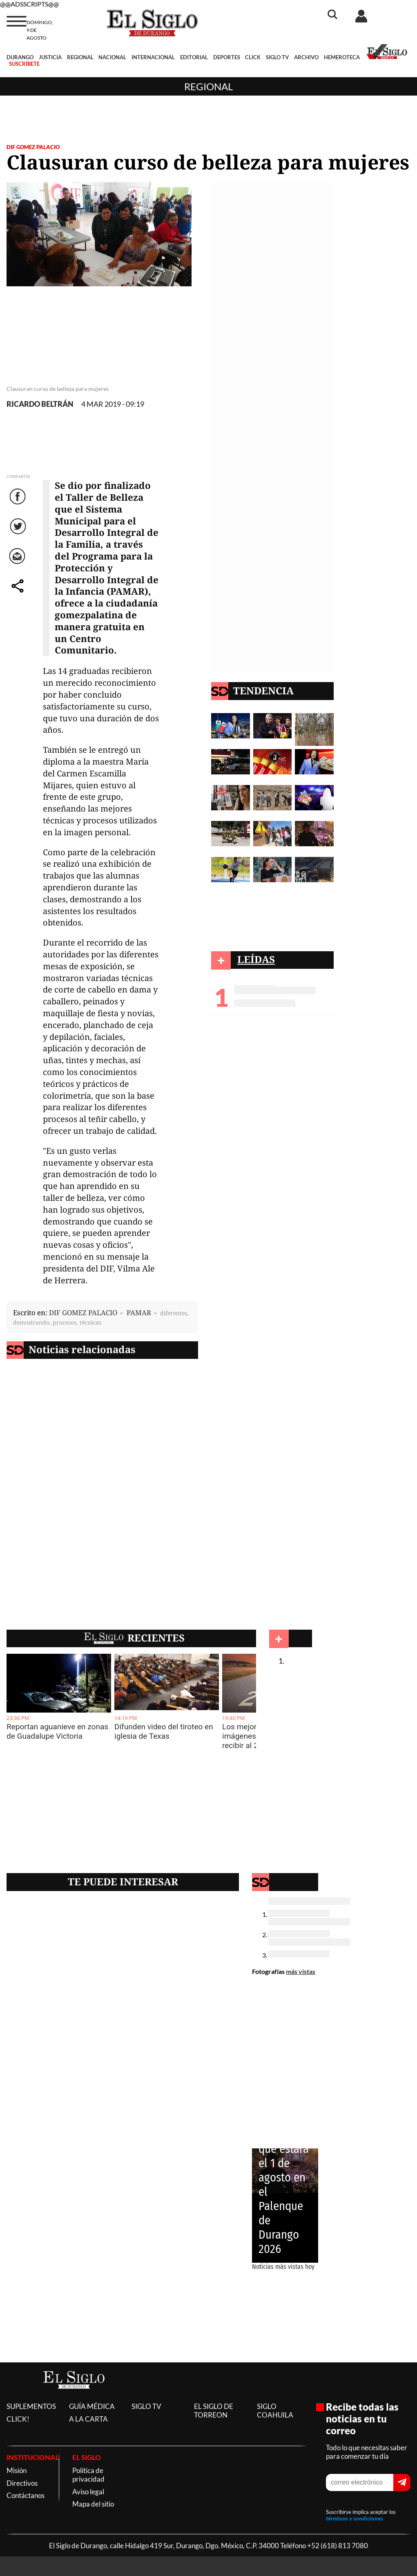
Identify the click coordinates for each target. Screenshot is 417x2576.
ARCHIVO (306, 57)
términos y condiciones (354, 2518)
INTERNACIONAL (153, 57)
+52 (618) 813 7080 (337, 2545)
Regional (208, 86)
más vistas (300, 1971)
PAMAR (139, 1312)
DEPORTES (226, 57)
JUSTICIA (50, 57)
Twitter (19, 534)
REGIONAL (80, 57)
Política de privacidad (88, 2474)
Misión (17, 2470)
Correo (18, 564)
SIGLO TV (277, 57)
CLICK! (18, 2419)
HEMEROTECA (342, 57)
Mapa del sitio (93, 2504)
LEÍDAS (256, 959)
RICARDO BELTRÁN (40, 404)
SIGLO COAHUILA (275, 2410)
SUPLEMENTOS (31, 2406)
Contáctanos (26, 2495)
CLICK (253, 57)
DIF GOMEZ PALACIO (33, 147)
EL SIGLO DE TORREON (213, 2410)
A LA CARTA (88, 2419)
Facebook (19, 504)
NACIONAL (112, 57)
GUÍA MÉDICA (92, 2406)
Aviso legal (88, 2491)
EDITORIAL (194, 57)
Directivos (22, 2483)
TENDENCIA (263, 690)
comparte (19, 594)
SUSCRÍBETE (24, 63)
